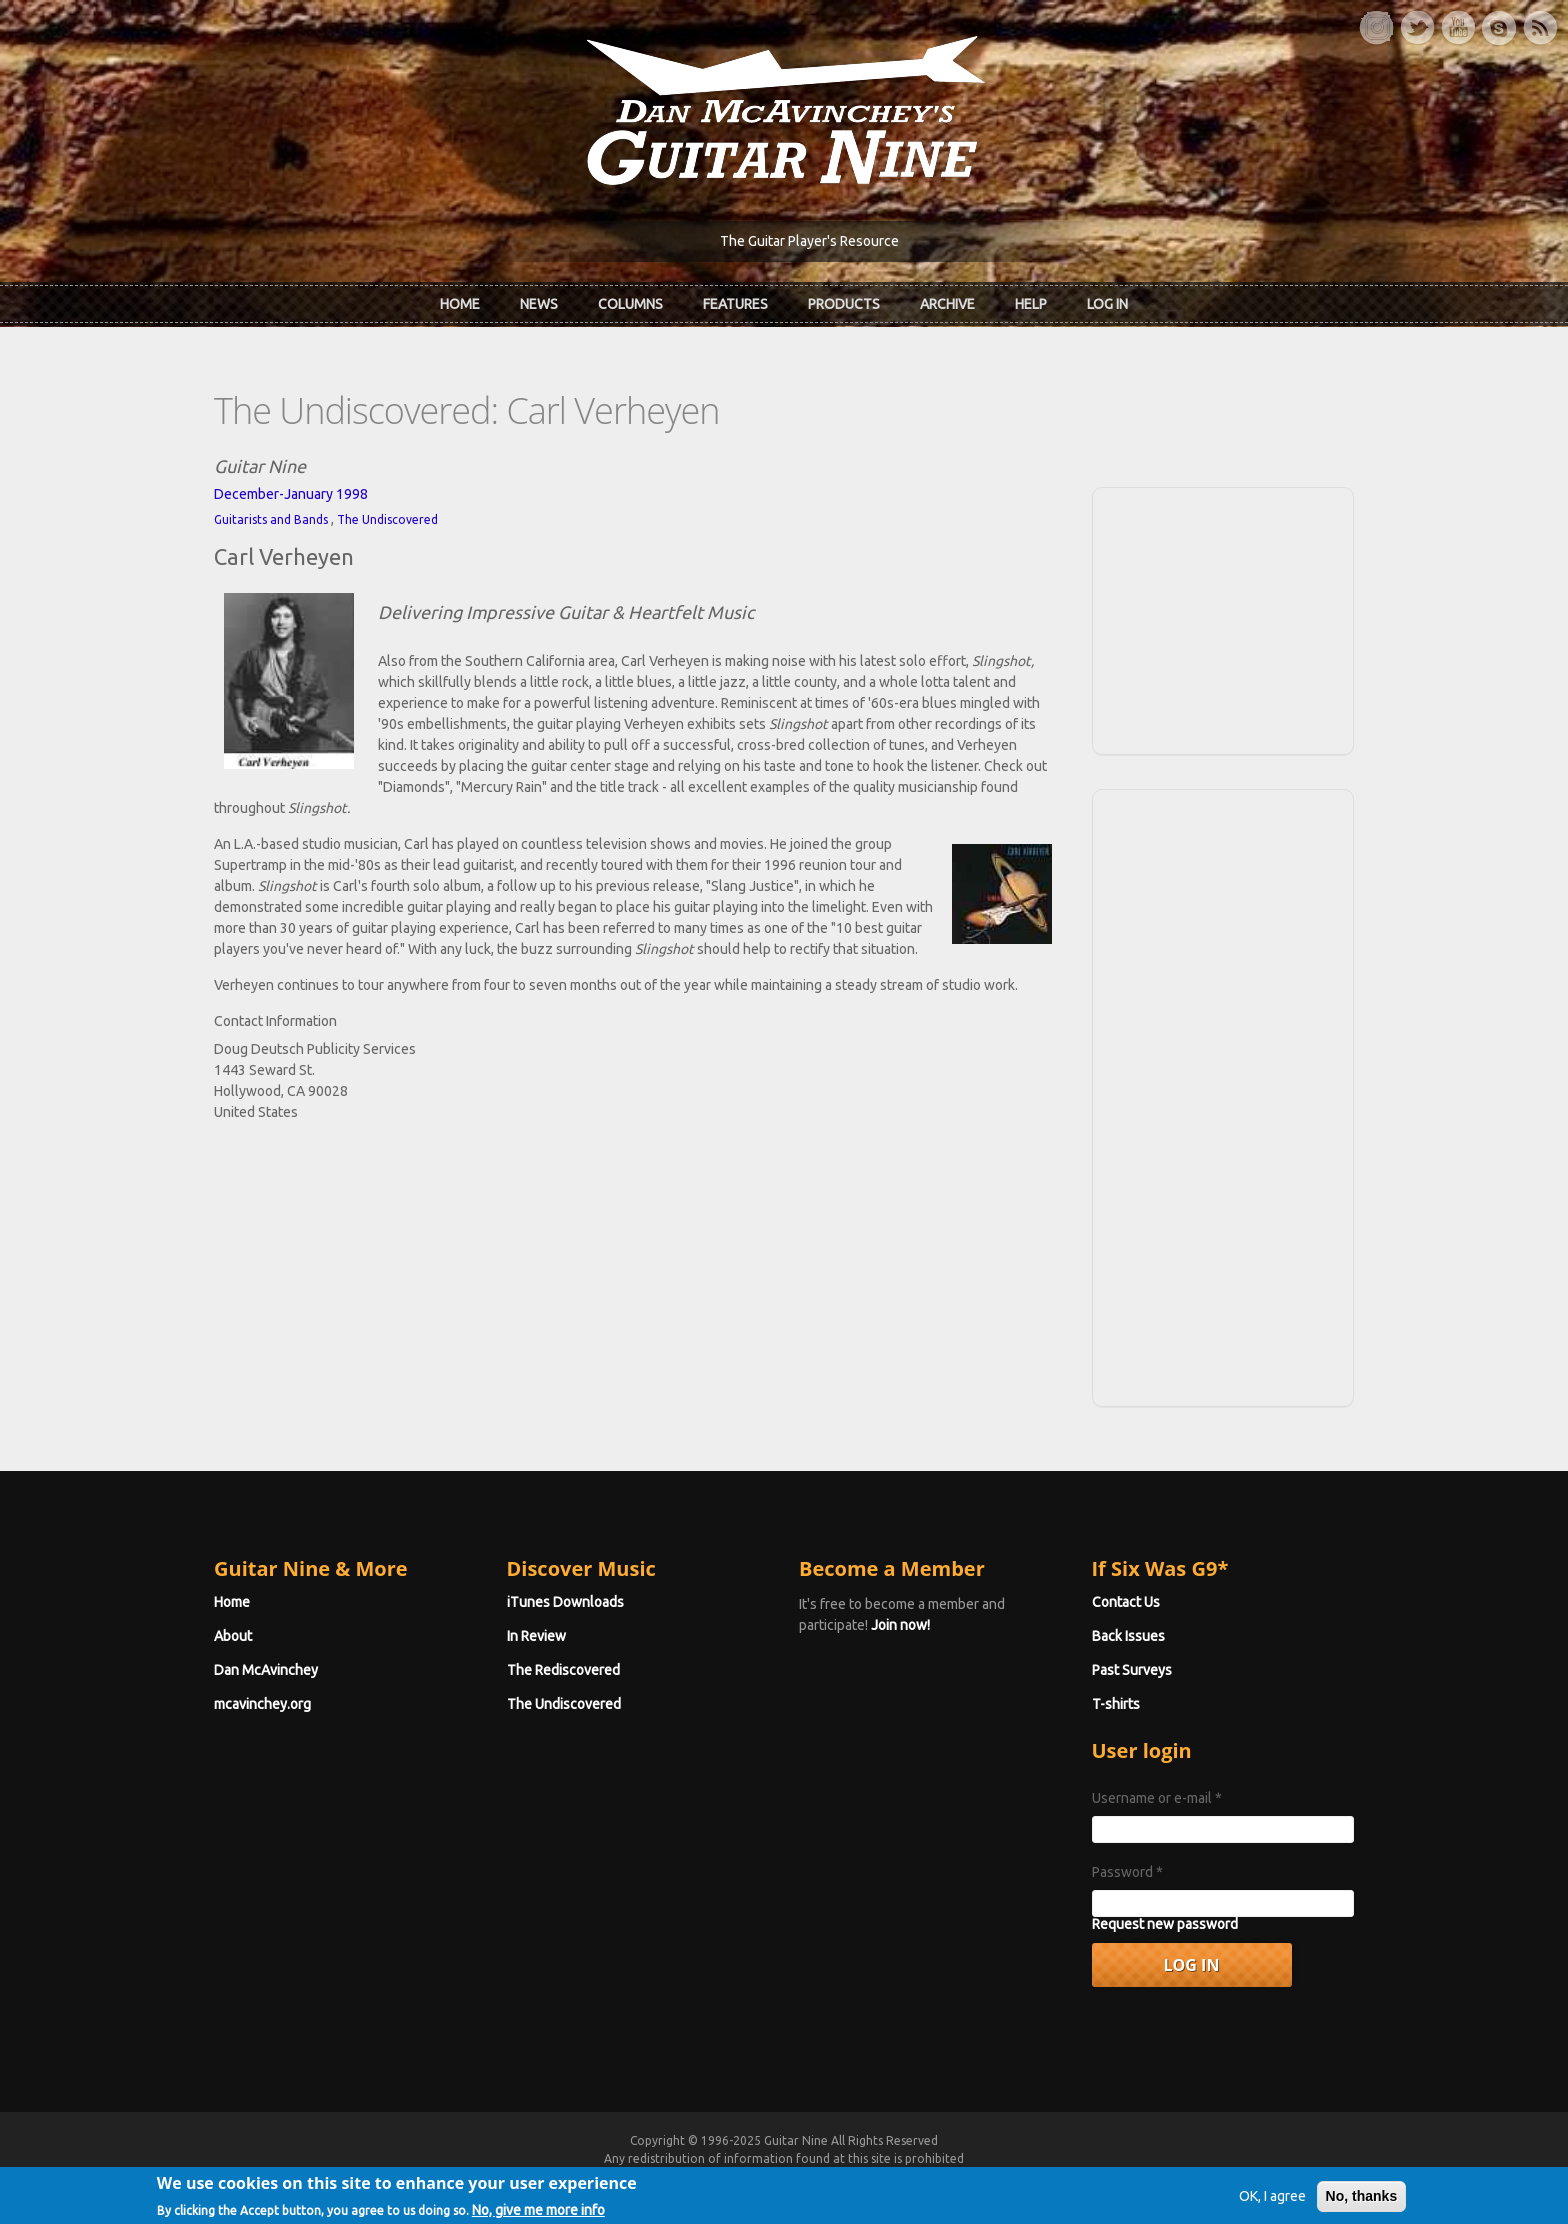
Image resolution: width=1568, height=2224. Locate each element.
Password (1127, 1872)
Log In (1107, 304)
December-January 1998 (291, 494)
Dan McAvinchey (266, 1670)
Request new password (1165, 1924)
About (233, 1636)
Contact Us (1126, 1602)
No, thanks (1362, 2204)
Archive (947, 304)
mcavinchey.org (262, 1704)
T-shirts (1116, 1704)
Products (844, 304)
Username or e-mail (1157, 1798)
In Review (536, 1636)
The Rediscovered (563, 1670)
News (539, 304)
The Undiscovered (387, 519)
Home (460, 304)
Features (735, 304)
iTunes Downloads (565, 1602)
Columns (630, 304)
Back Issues (1128, 1636)
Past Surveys (1132, 1670)
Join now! (900, 1625)
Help (1031, 304)
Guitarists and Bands (271, 519)
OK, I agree (1272, 2204)
